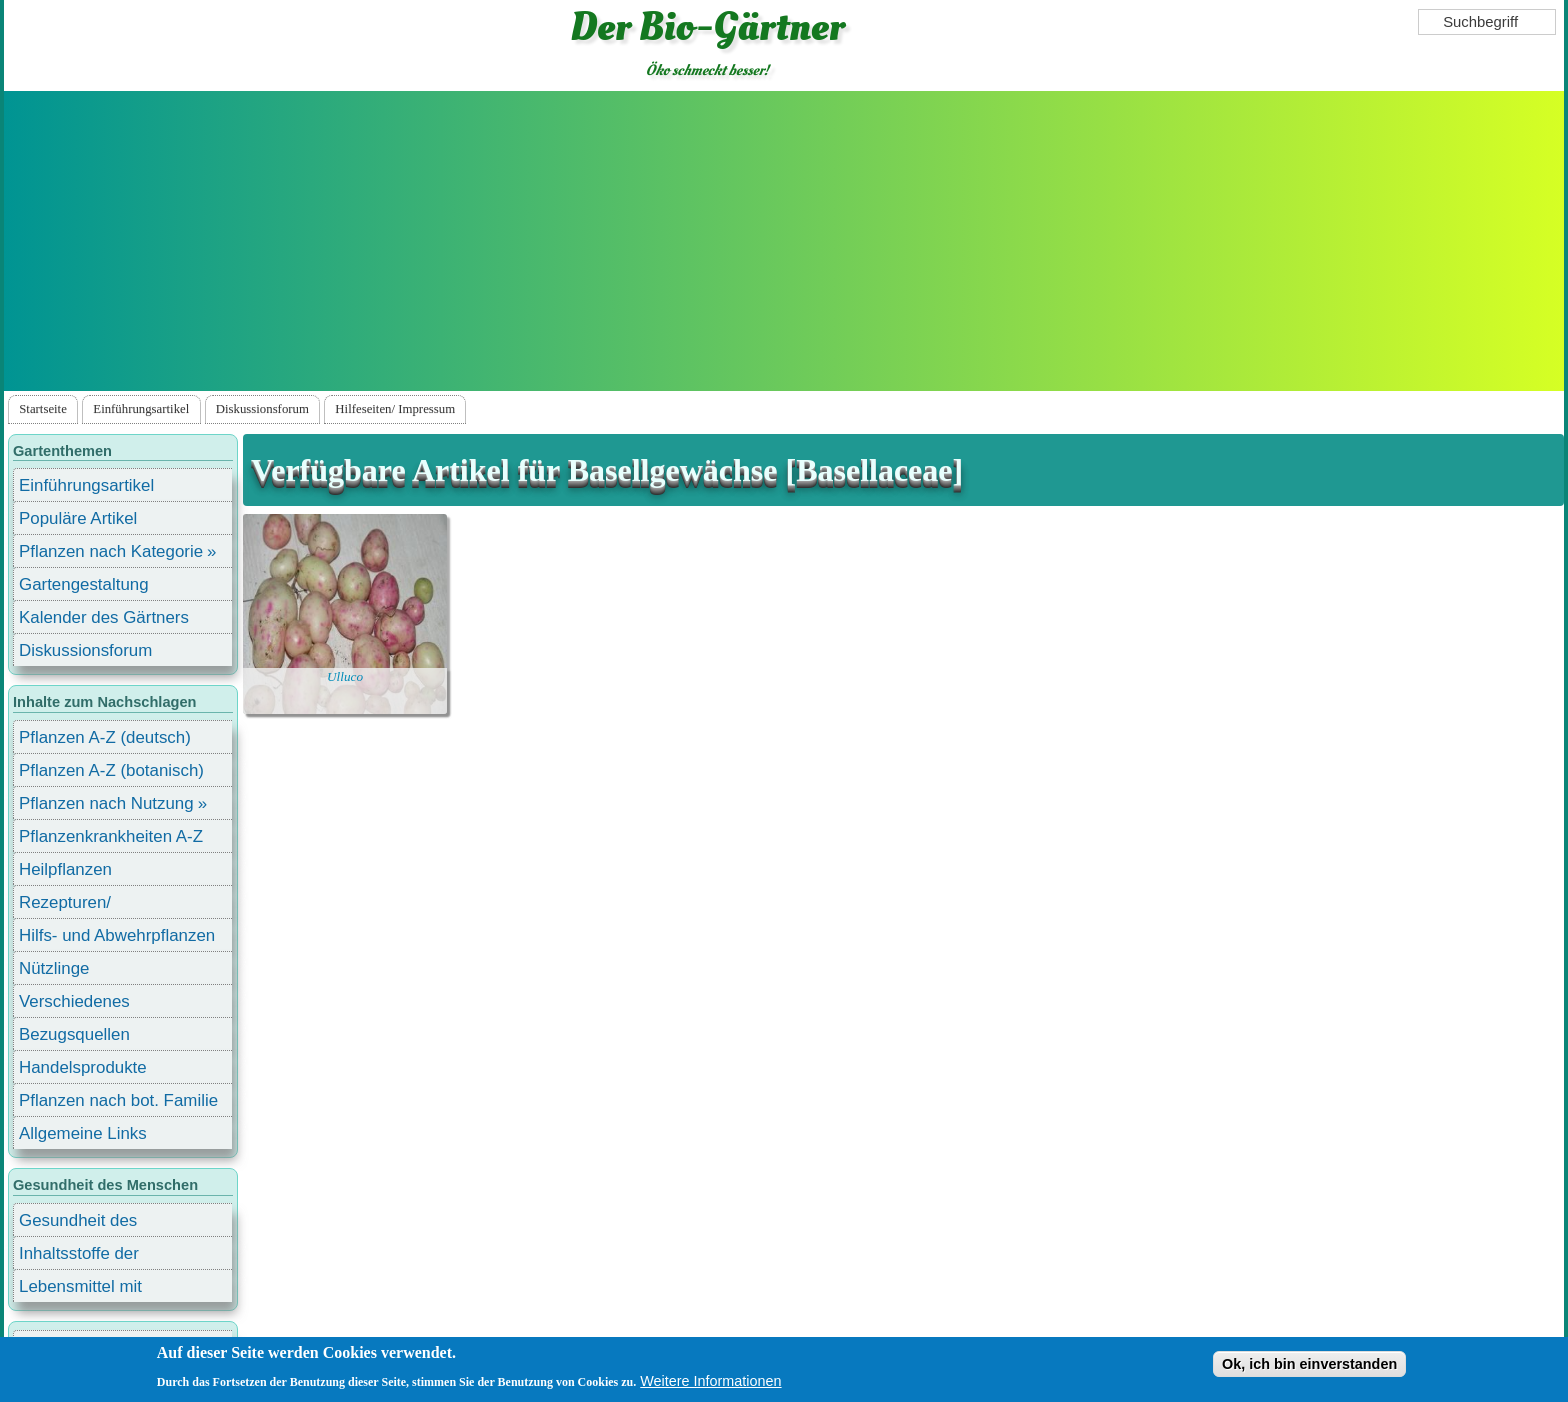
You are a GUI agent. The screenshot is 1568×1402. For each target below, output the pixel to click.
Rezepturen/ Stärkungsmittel (77, 905)
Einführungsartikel (141, 409)
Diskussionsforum (262, 409)
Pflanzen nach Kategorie (111, 551)
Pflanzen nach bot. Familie (118, 1100)
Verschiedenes (74, 1001)
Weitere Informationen (710, 1381)
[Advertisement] (784, 241)
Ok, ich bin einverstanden (1309, 1364)
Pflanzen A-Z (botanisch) (111, 770)
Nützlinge (54, 968)
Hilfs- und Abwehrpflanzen (117, 935)
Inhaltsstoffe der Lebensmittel (79, 1256)
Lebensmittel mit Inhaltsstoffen (80, 1289)
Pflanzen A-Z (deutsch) (105, 737)
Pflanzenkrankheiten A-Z (111, 836)
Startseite (43, 409)
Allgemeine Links (83, 1133)
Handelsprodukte (83, 1067)
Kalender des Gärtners (104, 617)
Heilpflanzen (65, 869)
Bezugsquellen (74, 1034)
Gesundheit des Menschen (78, 1223)
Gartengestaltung (84, 584)
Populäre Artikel (78, 518)
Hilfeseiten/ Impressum (395, 409)
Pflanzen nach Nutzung (106, 803)
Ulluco (345, 676)
